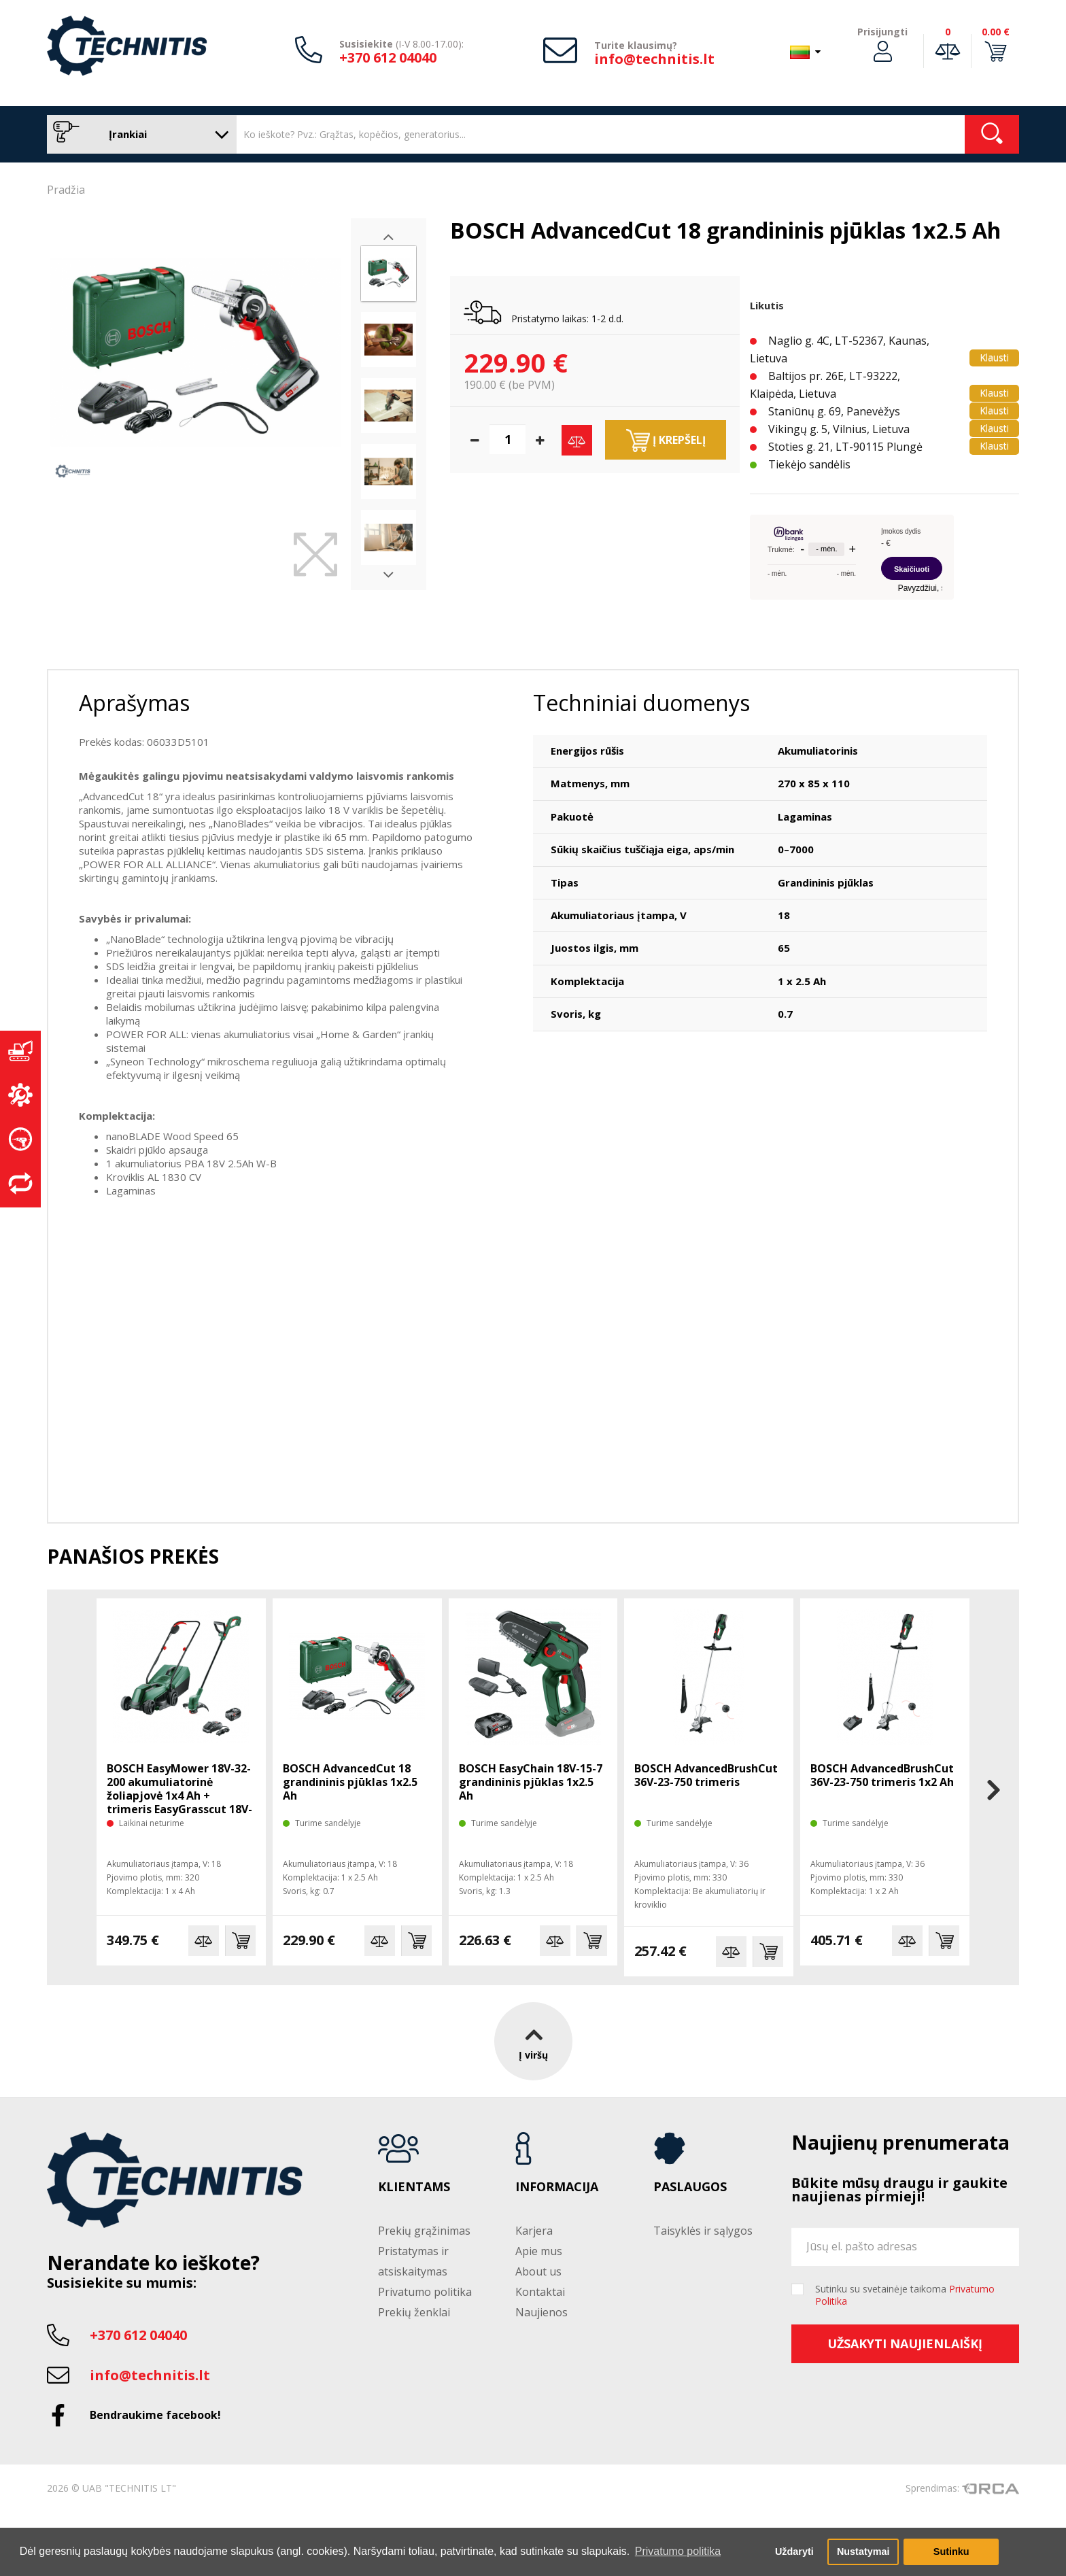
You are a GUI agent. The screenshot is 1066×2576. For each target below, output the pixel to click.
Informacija (556, 2187)
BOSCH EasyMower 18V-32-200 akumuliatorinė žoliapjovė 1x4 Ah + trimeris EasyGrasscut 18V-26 (179, 1795)
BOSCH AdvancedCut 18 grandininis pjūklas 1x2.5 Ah (350, 1782)
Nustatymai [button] (863, 2551)
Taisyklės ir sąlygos (703, 2230)
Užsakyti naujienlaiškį (904, 2343)
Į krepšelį (666, 440)
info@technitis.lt (654, 59)
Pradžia (66, 189)
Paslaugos (690, 2187)
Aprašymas (134, 703)
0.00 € (996, 31)
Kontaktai (540, 2291)
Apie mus (538, 2251)
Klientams (414, 2187)
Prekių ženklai (414, 2312)
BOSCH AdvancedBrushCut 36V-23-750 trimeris (706, 1775)
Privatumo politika (425, 2291)
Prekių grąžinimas (424, 2230)
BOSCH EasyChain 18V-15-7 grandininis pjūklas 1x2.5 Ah (530, 1782)
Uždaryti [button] (794, 2551)
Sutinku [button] (951, 2551)
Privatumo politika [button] (678, 2551)
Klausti (994, 357)
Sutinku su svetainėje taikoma (905, 2295)
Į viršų (533, 2040)
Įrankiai (138, 134)
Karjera (534, 2230)
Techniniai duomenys (641, 703)
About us (538, 2271)
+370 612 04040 (387, 57)
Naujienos (541, 2312)
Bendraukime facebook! (155, 2414)
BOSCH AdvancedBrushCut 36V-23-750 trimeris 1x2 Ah (882, 1775)
